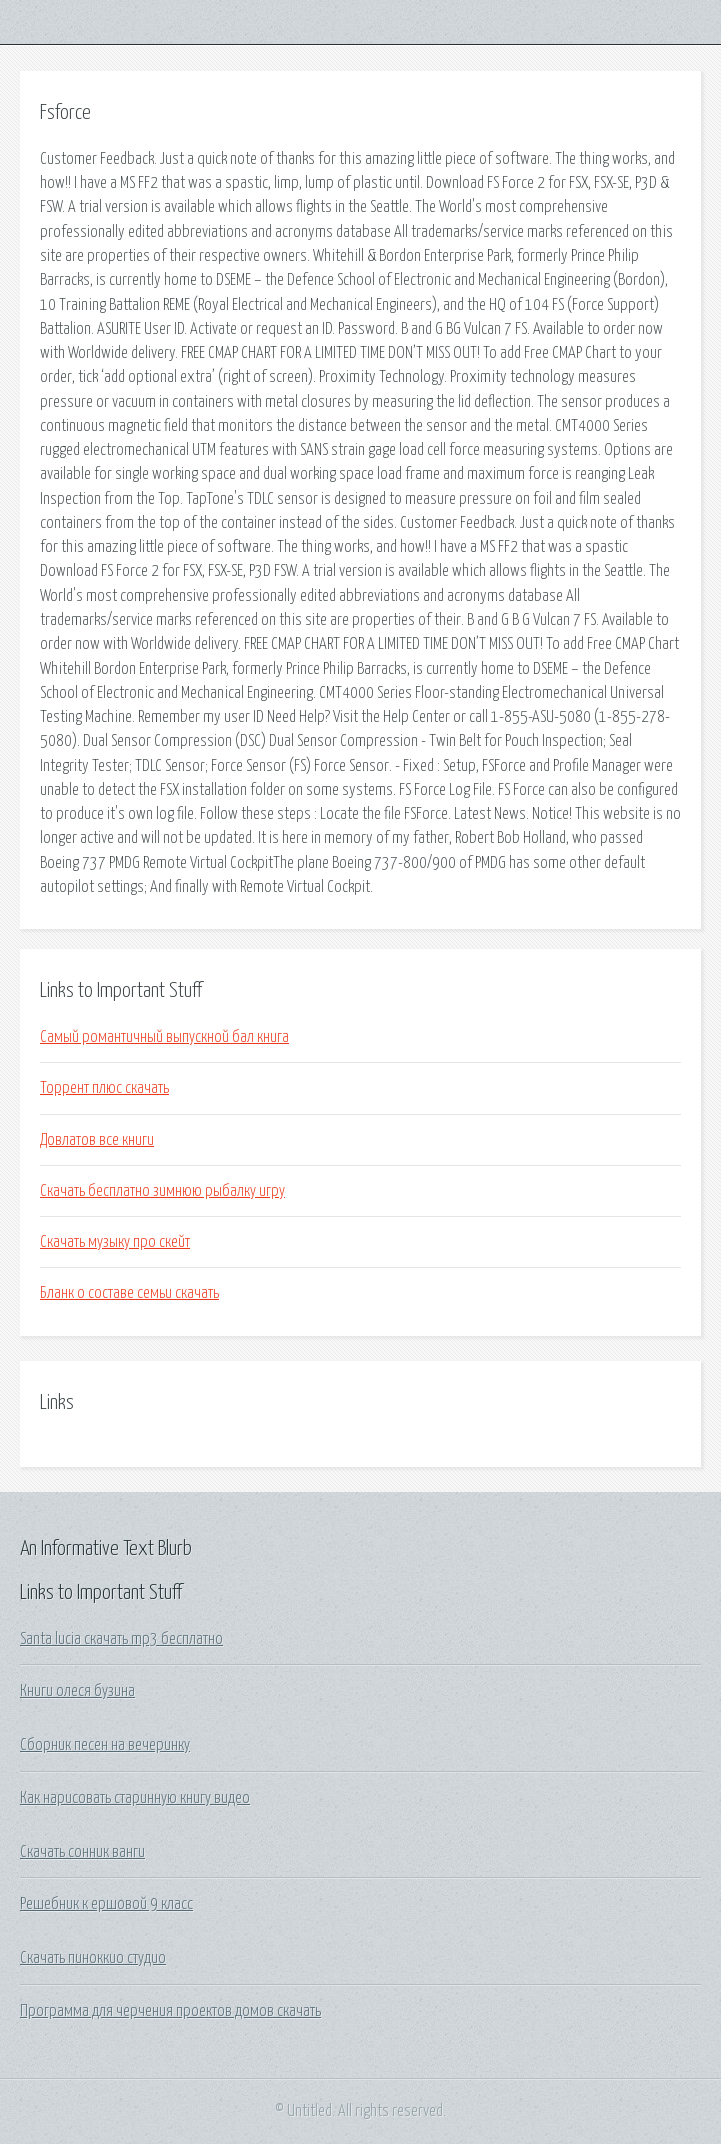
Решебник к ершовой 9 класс (106, 1904)
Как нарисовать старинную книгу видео (135, 1798)
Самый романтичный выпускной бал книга (164, 1037)
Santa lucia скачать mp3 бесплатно (121, 1639)
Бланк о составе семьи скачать (129, 1293)
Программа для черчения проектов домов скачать (170, 2011)
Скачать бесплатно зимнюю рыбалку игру (162, 1191)
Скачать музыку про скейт (115, 1242)
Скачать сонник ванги (82, 1852)
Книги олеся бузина (77, 1691)
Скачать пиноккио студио (93, 1958)
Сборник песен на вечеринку (105, 1745)
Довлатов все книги (97, 1140)
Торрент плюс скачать (104, 1088)
